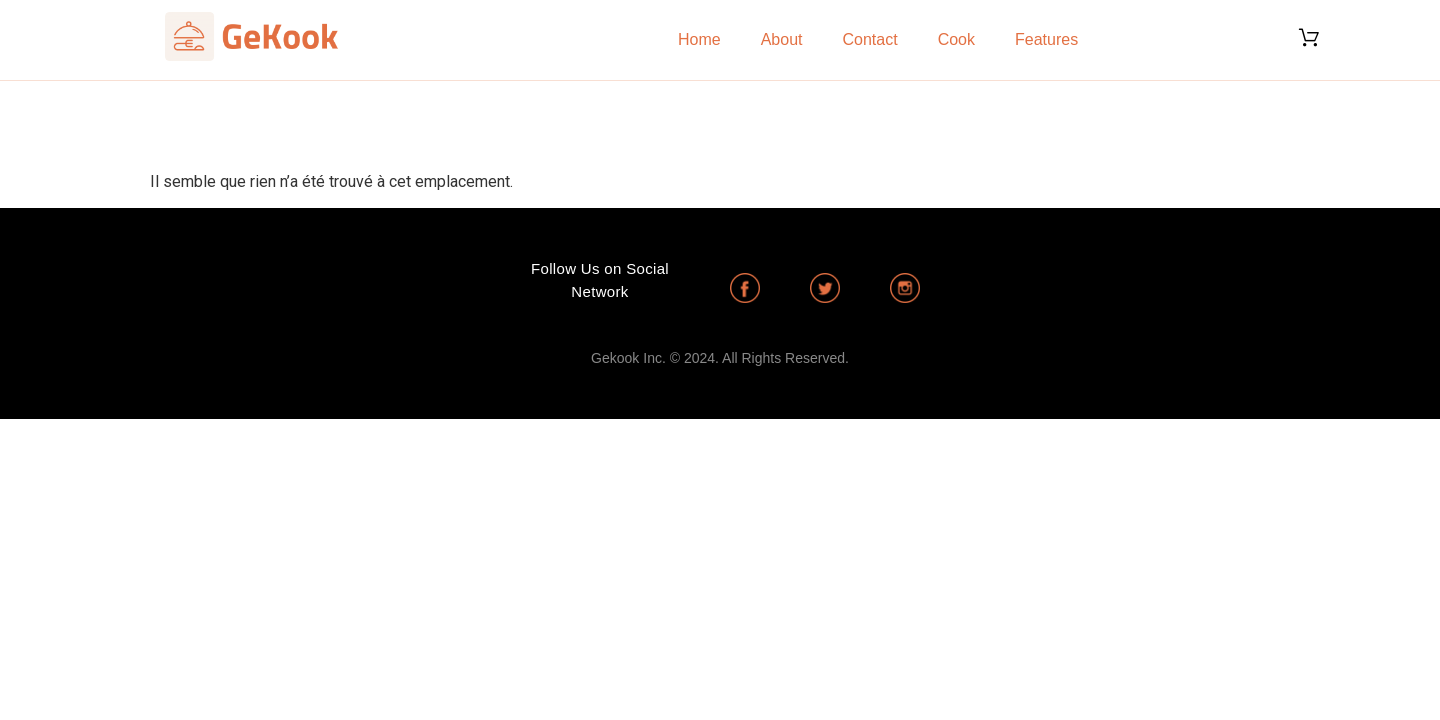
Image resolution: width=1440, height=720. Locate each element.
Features (1046, 39)
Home (699, 39)
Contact (870, 39)
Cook (956, 39)
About (782, 39)
